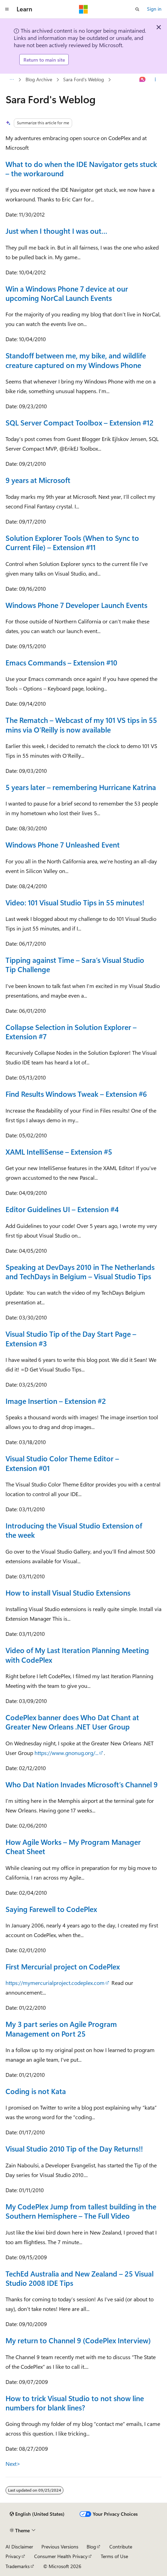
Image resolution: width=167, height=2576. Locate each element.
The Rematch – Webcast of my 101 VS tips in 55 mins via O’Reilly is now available (81, 724)
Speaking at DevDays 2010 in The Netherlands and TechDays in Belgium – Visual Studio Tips (80, 1271)
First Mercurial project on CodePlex (63, 1966)
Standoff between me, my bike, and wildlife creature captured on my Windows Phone (76, 359)
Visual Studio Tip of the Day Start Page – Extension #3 (71, 1338)
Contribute (120, 2546)
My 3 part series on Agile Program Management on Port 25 (61, 2028)
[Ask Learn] (142, 79)
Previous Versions (59, 2546)
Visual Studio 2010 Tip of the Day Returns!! (74, 2148)
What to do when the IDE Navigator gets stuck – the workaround (81, 168)
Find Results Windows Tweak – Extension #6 (76, 1093)
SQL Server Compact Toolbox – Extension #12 (80, 422)
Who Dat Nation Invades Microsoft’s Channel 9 (82, 1784)
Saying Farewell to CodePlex (51, 1909)
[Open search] (137, 9)
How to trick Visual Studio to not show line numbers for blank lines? (75, 2402)
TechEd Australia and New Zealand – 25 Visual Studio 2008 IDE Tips (80, 2278)
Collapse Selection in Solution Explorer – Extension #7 (71, 1031)
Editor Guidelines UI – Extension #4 (62, 1209)
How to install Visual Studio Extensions (68, 1592)
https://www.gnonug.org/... (66, 1752)
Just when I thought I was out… (56, 230)
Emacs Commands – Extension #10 (61, 662)
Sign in (154, 9)
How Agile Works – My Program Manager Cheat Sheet (73, 1846)
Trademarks (18, 2566)
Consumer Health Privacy (61, 2556)
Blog (91, 2546)
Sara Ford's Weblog (83, 79)
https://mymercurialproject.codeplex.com (55, 1982)
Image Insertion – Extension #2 (56, 1401)
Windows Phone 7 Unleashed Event (63, 844)
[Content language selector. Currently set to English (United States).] (37, 2514)
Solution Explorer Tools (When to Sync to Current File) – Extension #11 (72, 542)
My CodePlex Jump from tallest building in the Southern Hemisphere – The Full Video (81, 2210)
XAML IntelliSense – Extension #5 (59, 1151)
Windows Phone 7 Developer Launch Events (76, 605)
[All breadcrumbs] (12, 79)
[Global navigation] (7, 9)
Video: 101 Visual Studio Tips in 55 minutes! (75, 902)
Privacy (13, 2556)
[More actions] (155, 79)
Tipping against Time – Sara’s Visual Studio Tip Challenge (75, 964)
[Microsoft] (83, 9)
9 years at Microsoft (38, 480)
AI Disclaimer (19, 2546)
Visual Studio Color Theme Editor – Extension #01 (62, 1462)
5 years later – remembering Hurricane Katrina (81, 787)
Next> (13, 2463)
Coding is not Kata (36, 2091)
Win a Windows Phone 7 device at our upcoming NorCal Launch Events (67, 293)
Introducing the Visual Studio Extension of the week (74, 1530)
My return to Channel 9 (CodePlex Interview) (78, 2340)
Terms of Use (114, 2556)
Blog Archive (39, 79)
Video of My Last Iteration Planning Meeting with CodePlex (77, 1654)
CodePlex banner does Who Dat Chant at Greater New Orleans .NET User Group (72, 1721)
